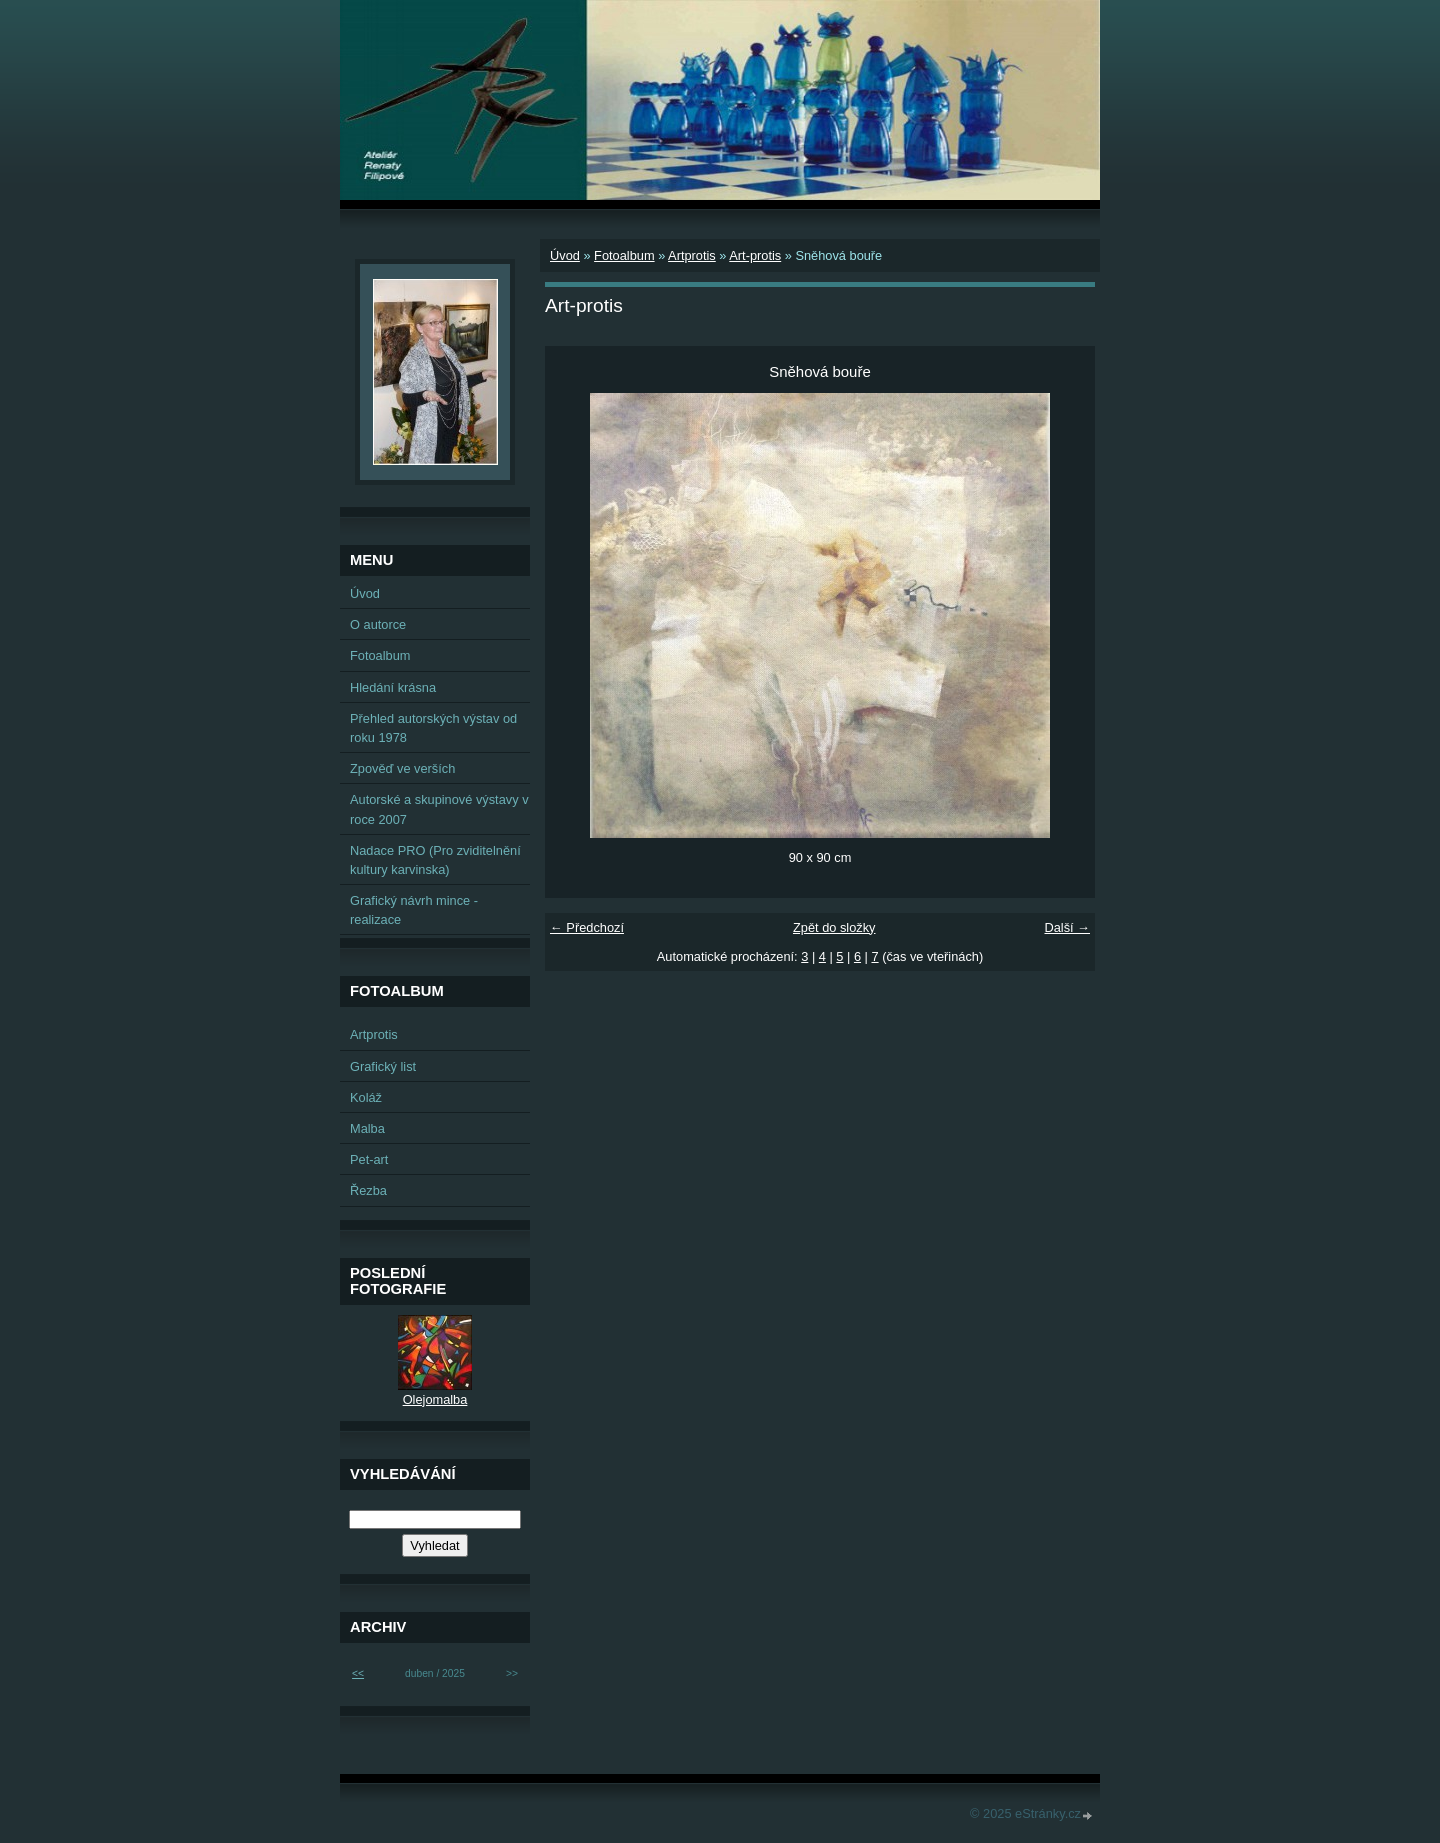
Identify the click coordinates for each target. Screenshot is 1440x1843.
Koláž (366, 1097)
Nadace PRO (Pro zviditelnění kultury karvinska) (435, 860)
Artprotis (692, 255)
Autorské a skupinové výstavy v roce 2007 (439, 809)
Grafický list (383, 1066)
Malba (367, 1128)
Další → (1067, 927)
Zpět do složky (834, 927)
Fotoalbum (624, 255)
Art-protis (755, 255)
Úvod (565, 255)
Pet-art (369, 1159)
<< (358, 1673)
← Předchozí (587, 927)
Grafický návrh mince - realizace (414, 910)
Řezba (368, 1190)
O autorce (378, 624)
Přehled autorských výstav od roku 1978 (433, 728)
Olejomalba (435, 1399)
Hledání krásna (393, 687)
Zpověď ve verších (402, 768)
